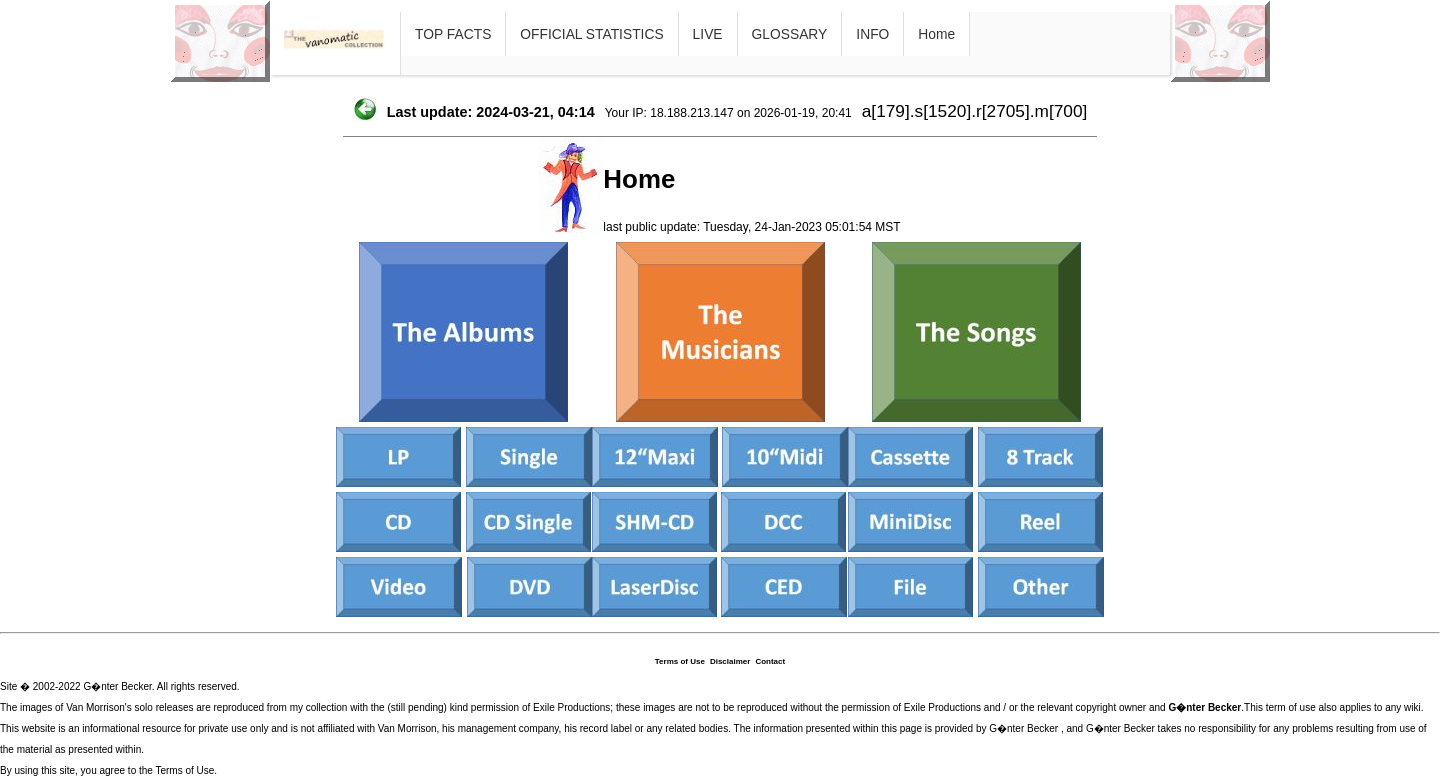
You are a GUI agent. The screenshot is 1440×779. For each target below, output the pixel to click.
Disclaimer (730, 661)
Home (936, 34)
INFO (872, 34)
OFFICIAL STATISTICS (591, 34)
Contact (770, 661)
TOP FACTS (453, 34)
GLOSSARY (790, 34)
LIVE (708, 34)
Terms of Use (680, 661)
